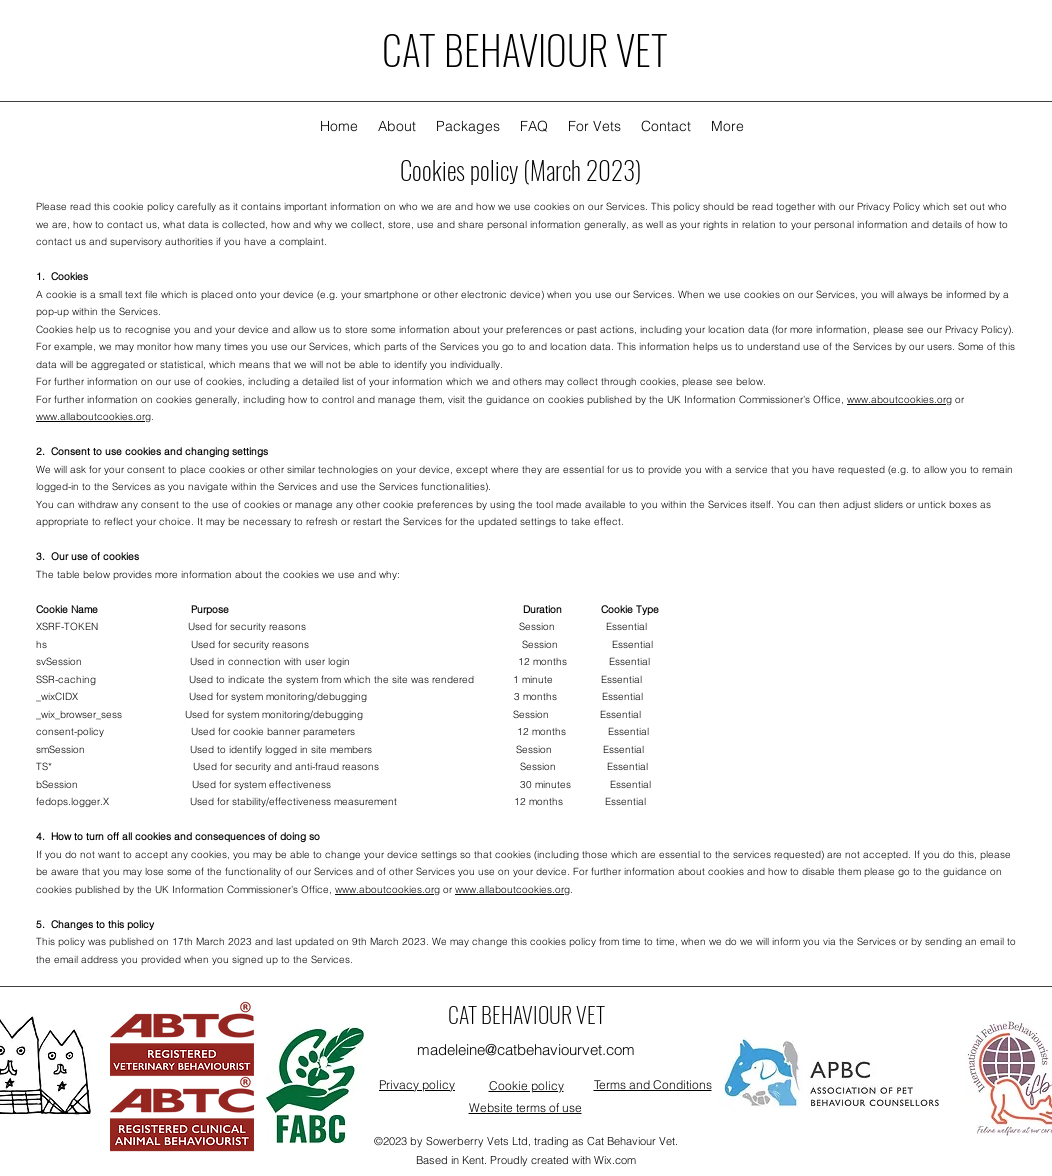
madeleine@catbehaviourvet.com (526, 1049)
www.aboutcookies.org (899, 399)
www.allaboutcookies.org (93, 416)
